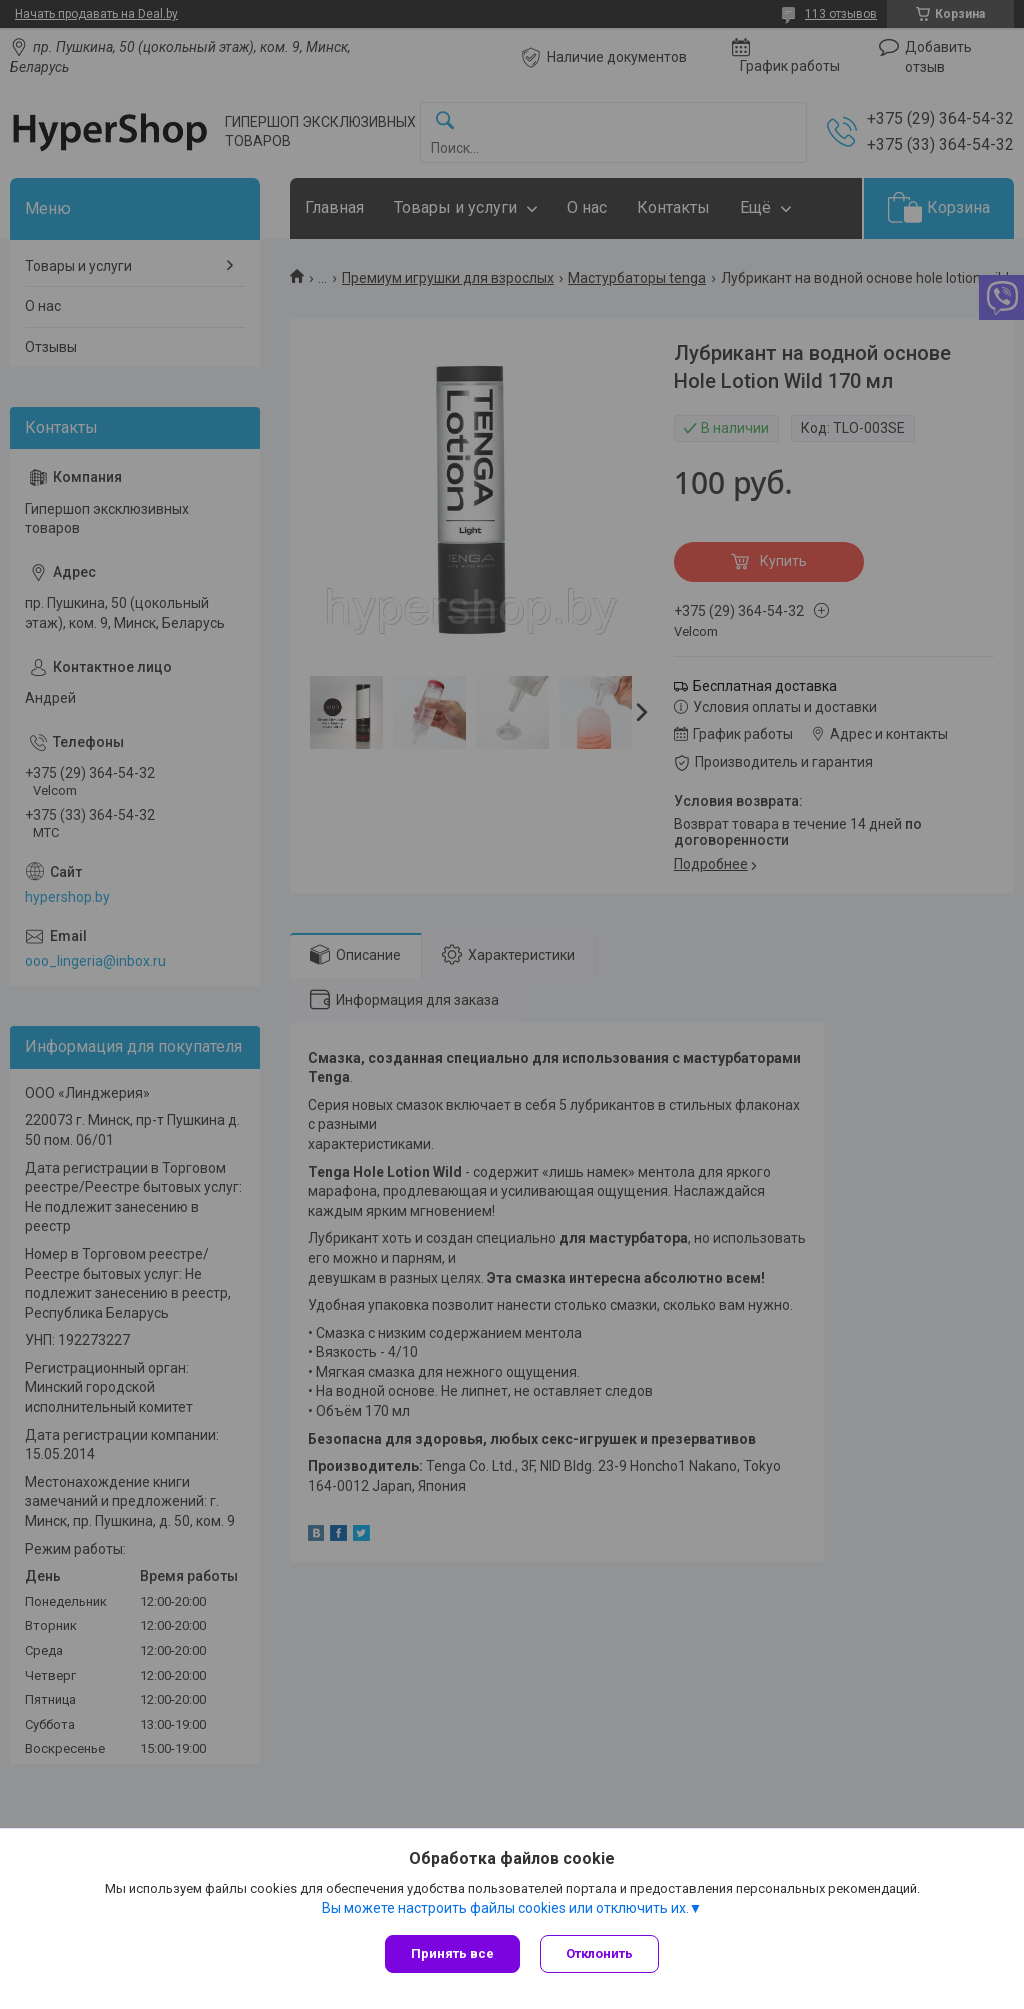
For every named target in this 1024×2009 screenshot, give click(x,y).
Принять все (452, 1953)
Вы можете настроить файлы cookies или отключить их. (505, 1908)
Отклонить (599, 1953)
